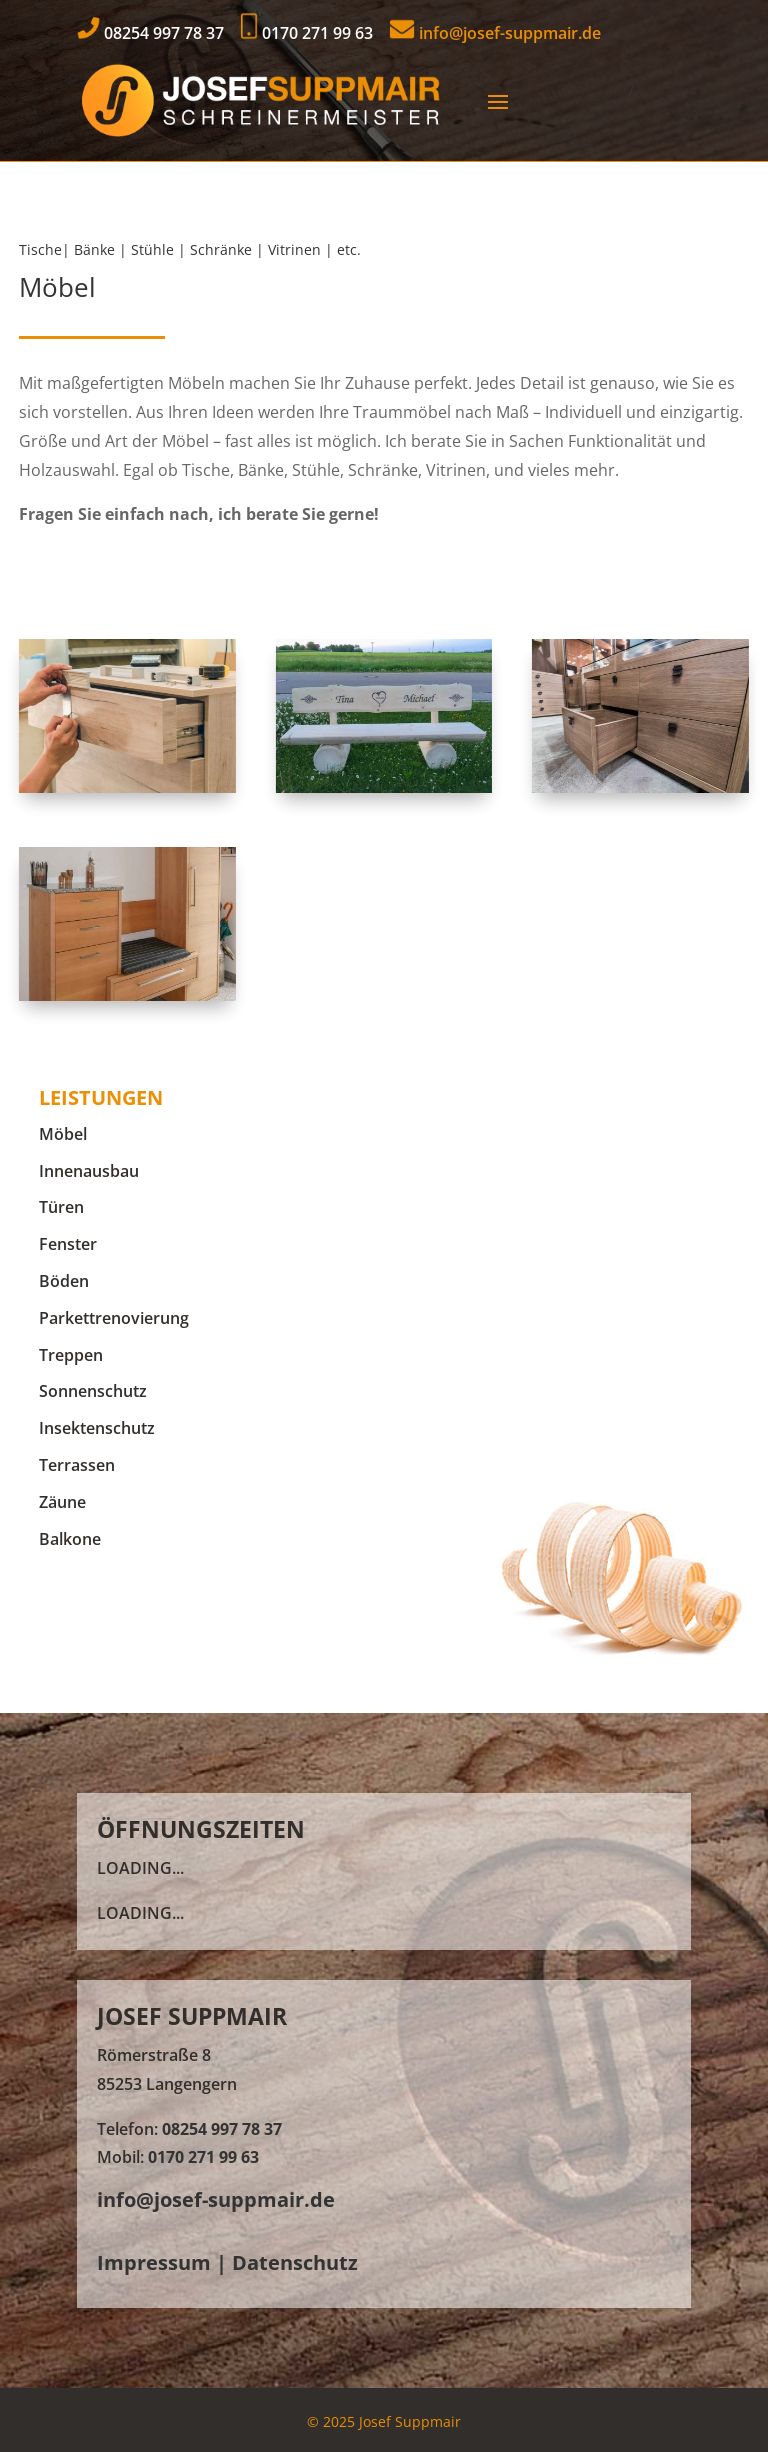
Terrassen (77, 1465)
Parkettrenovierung (114, 1318)
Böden (64, 1281)
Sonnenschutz (93, 1391)
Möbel (63, 1134)
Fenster (68, 1244)
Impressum (154, 2262)
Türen (61, 1207)
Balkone (70, 1539)
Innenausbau (89, 1171)
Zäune (62, 1502)
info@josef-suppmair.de (495, 33)
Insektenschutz (97, 1428)
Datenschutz (295, 2262)
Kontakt (77, 583)
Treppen (71, 1355)
